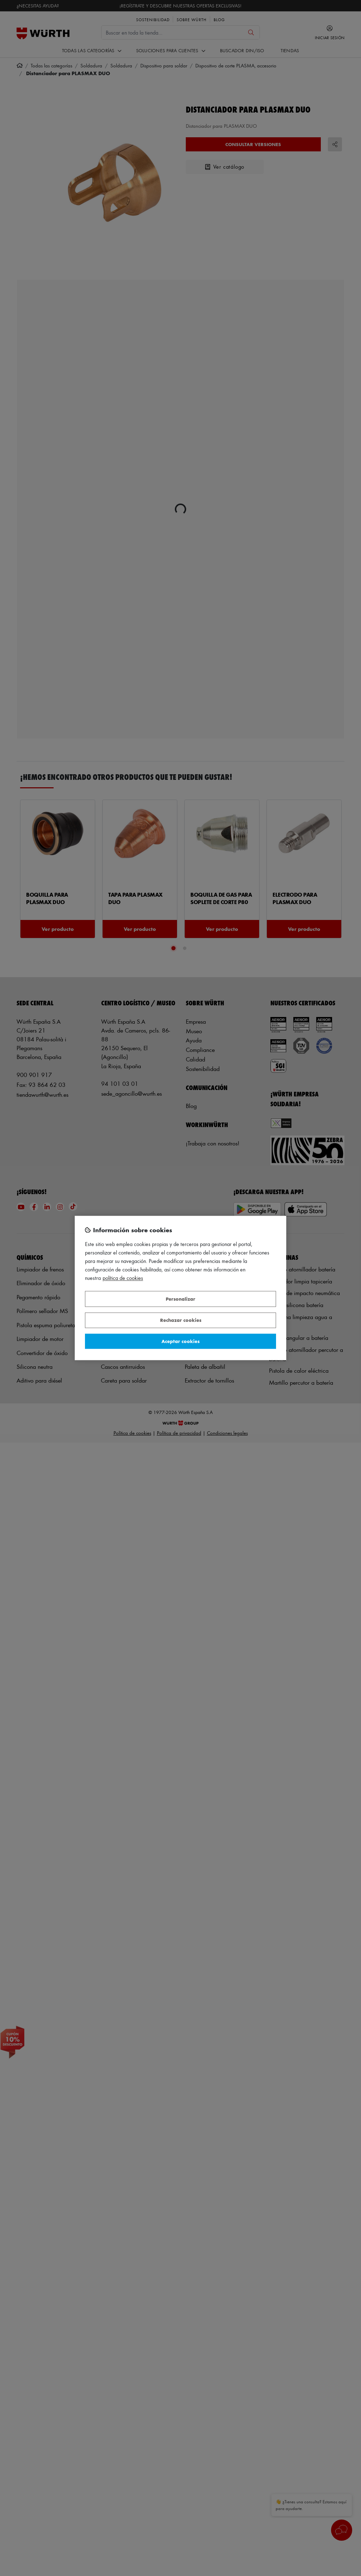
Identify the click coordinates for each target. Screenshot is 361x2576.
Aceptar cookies (180, 1341)
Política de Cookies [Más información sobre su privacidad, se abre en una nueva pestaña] (123, 1278)
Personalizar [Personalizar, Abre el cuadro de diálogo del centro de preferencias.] (180, 1299)
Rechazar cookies (180, 1320)
